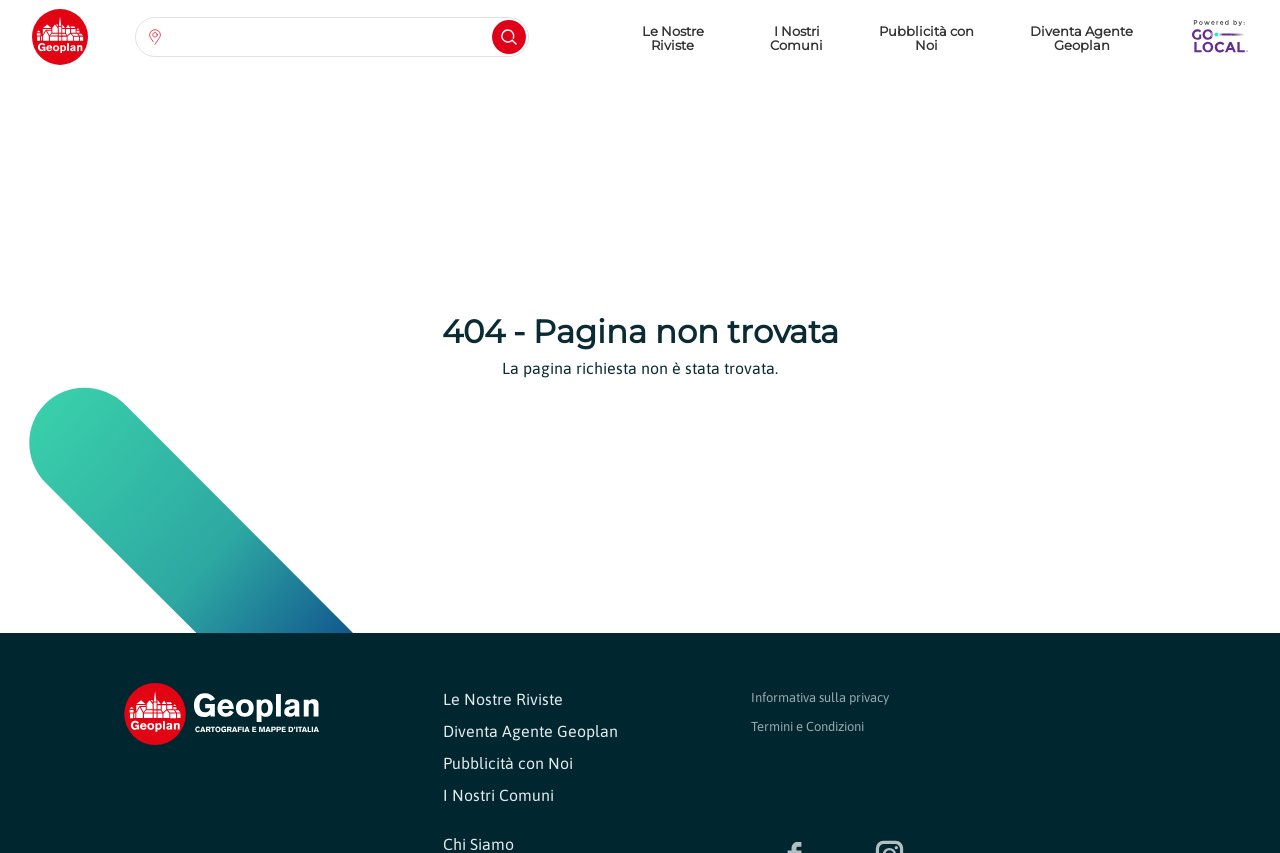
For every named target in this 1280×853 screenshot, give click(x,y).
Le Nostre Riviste (673, 38)
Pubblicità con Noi (926, 38)
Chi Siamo (478, 844)
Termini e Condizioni (807, 726)
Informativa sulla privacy (820, 697)
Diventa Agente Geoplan (1081, 38)
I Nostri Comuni (796, 38)
